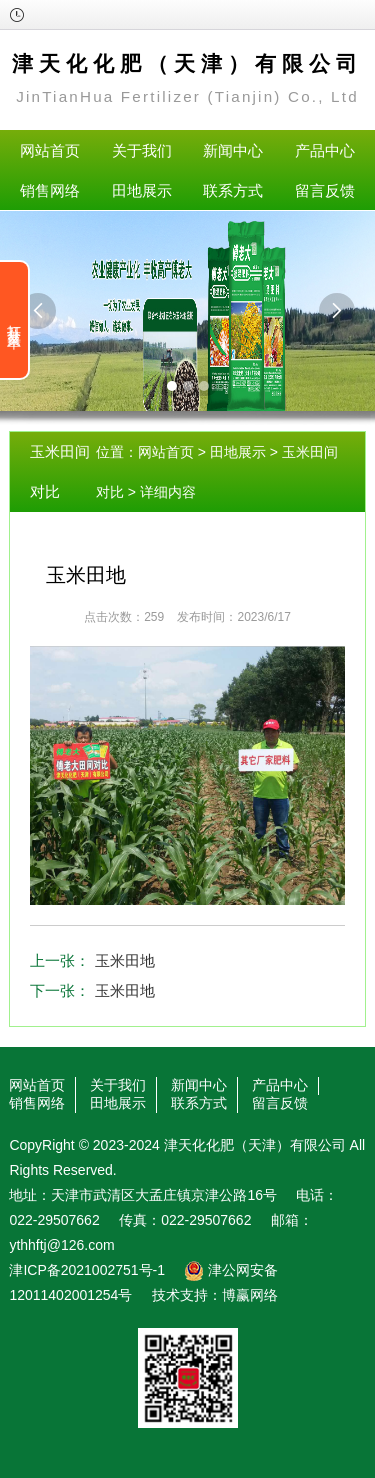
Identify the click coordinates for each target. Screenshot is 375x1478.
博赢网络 (250, 1295)
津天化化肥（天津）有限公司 (255, 1145)
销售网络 (50, 190)
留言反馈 (325, 190)
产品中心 (325, 150)
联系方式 (233, 190)
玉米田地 (125, 960)
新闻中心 (233, 150)
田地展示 (142, 190)
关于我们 (142, 150)
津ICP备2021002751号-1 (87, 1270)
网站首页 (50, 150)
